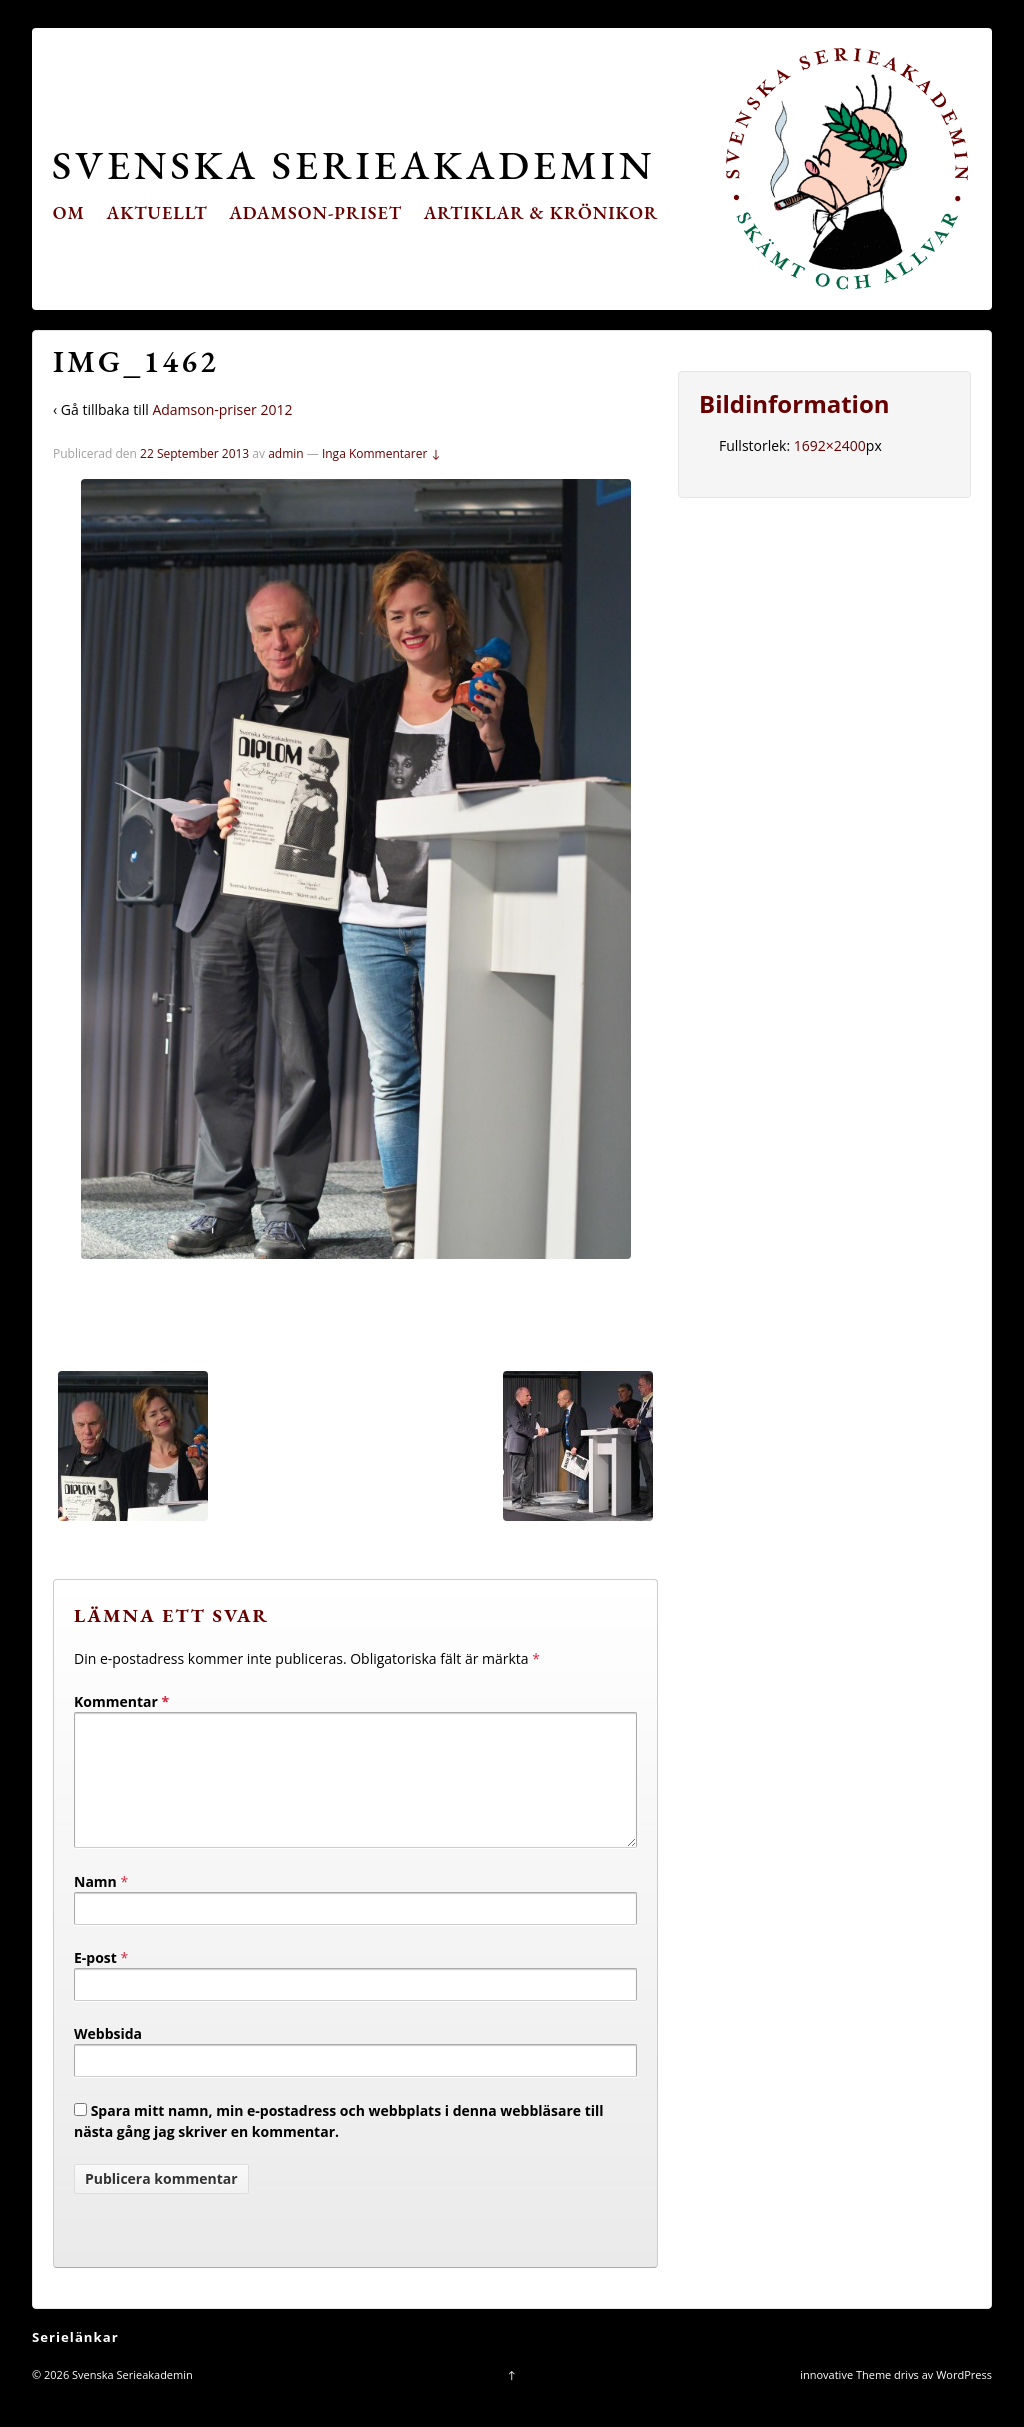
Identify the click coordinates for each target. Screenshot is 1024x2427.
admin (286, 453)
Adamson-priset (315, 212)
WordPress (964, 2398)
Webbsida (108, 2057)
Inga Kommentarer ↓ (381, 453)
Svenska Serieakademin (353, 164)
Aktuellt (157, 212)
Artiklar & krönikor (541, 212)
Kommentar (121, 1701)
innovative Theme (845, 2398)
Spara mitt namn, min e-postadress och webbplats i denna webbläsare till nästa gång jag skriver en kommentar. (339, 2145)
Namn (95, 1905)
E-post (95, 1981)
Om (69, 212)
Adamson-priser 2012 (222, 409)
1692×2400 (830, 445)
